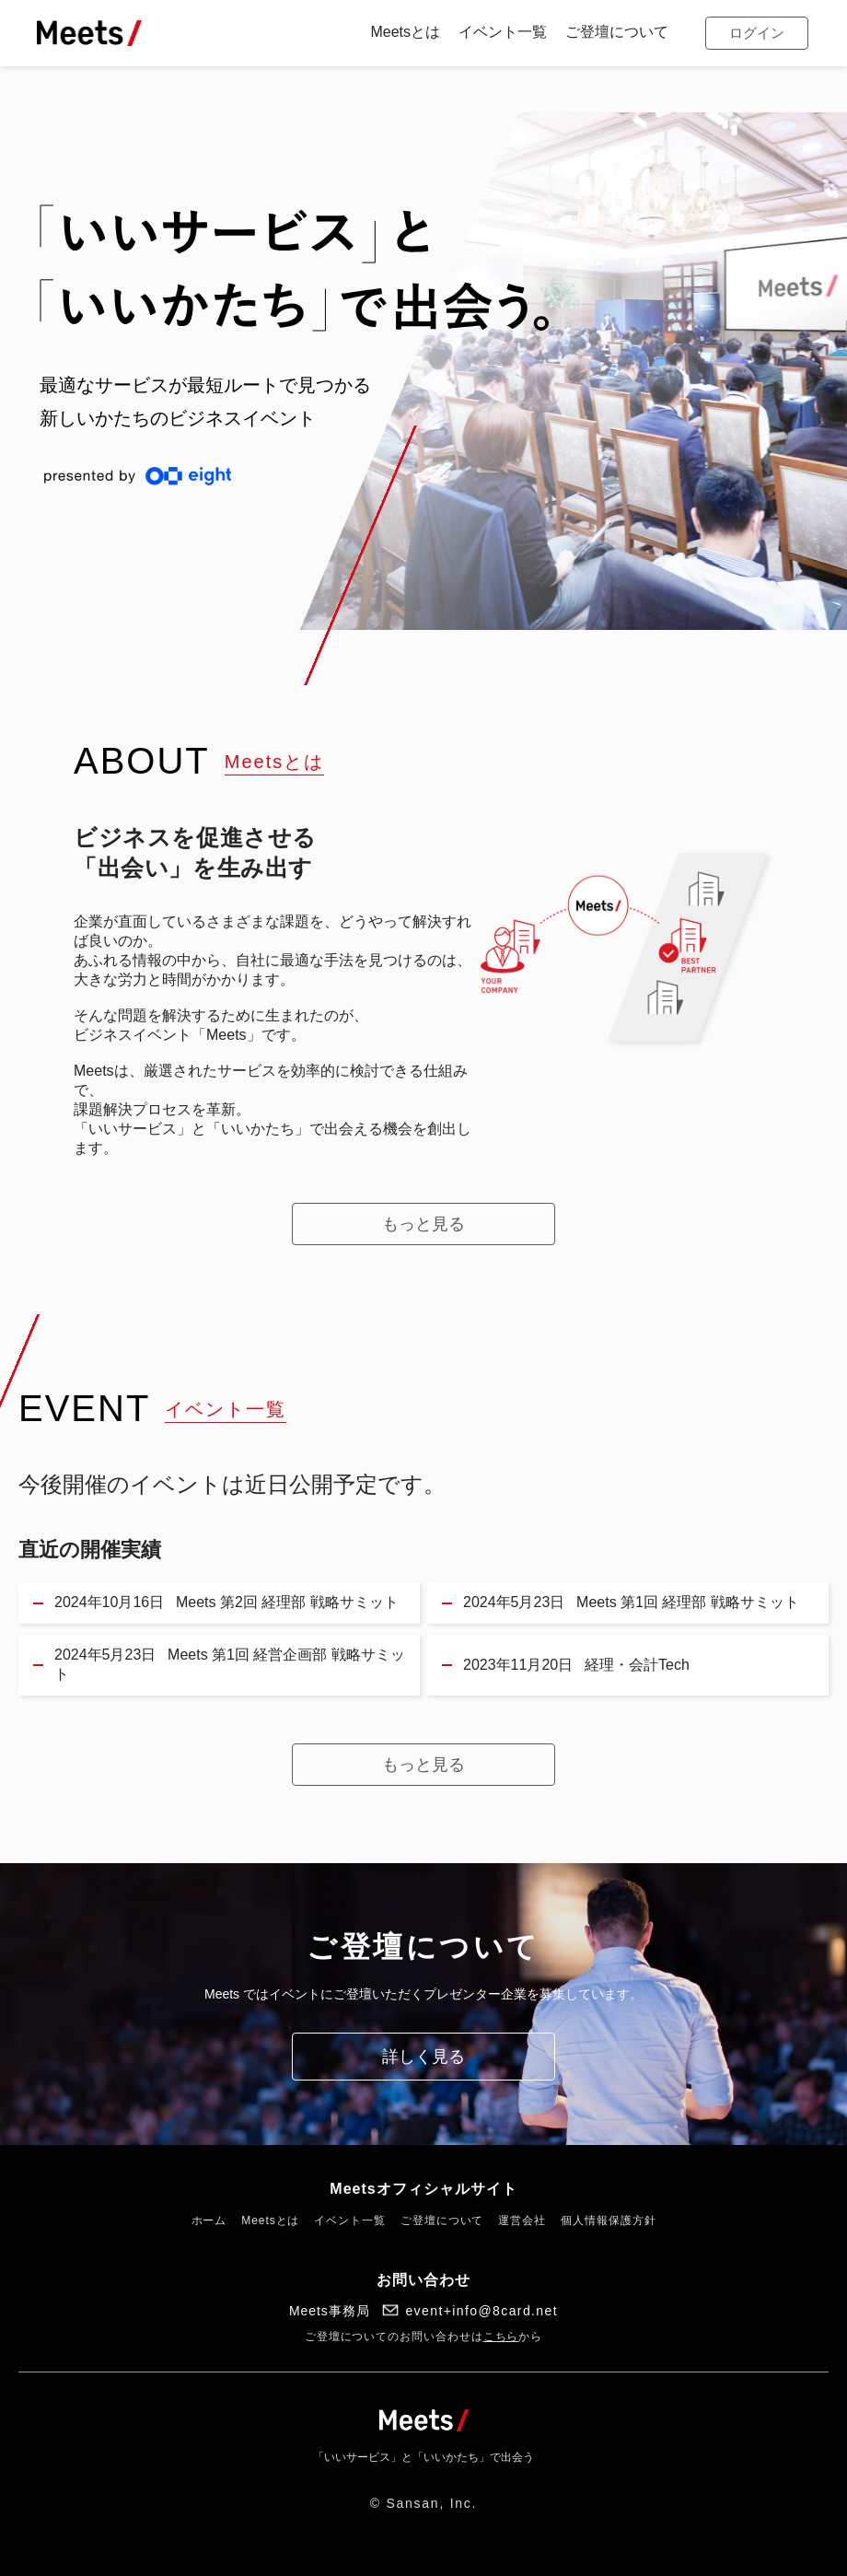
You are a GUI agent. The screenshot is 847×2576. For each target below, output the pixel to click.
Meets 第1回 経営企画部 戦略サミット (229, 1664)
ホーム (209, 2220)
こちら (501, 2336)
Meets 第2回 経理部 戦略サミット (226, 1603)
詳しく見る (423, 2056)
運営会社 (522, 2220)
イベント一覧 (350, 2220)
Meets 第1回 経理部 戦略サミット (631, 1603)
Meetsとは (270, 2220)
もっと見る (423, 1224)
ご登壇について (441, 2220)
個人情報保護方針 (608, 2220)
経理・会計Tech (576, 1665)
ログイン (756, 33)
